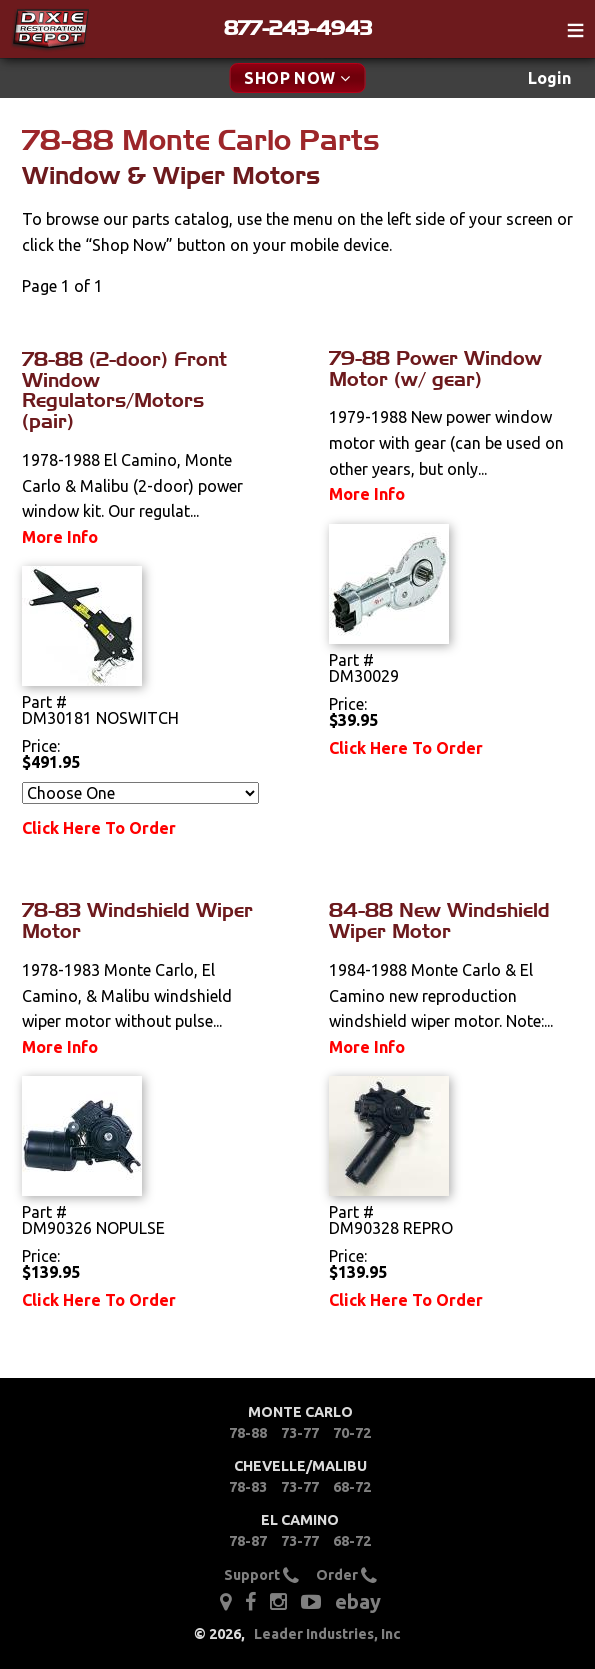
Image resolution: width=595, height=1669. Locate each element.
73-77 (300, 1433)
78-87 (248, 1541)
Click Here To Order (99, 828)
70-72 (352, 1433)
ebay (358, 1601)
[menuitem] (549, 78)
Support (261, 1575)
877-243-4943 (298, 28)
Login (549, 78)
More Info (60, 537)
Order (346, 1575)
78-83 (248, 1487)
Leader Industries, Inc (327, 1634)
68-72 (352, 1487)
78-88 (248, 1433)
